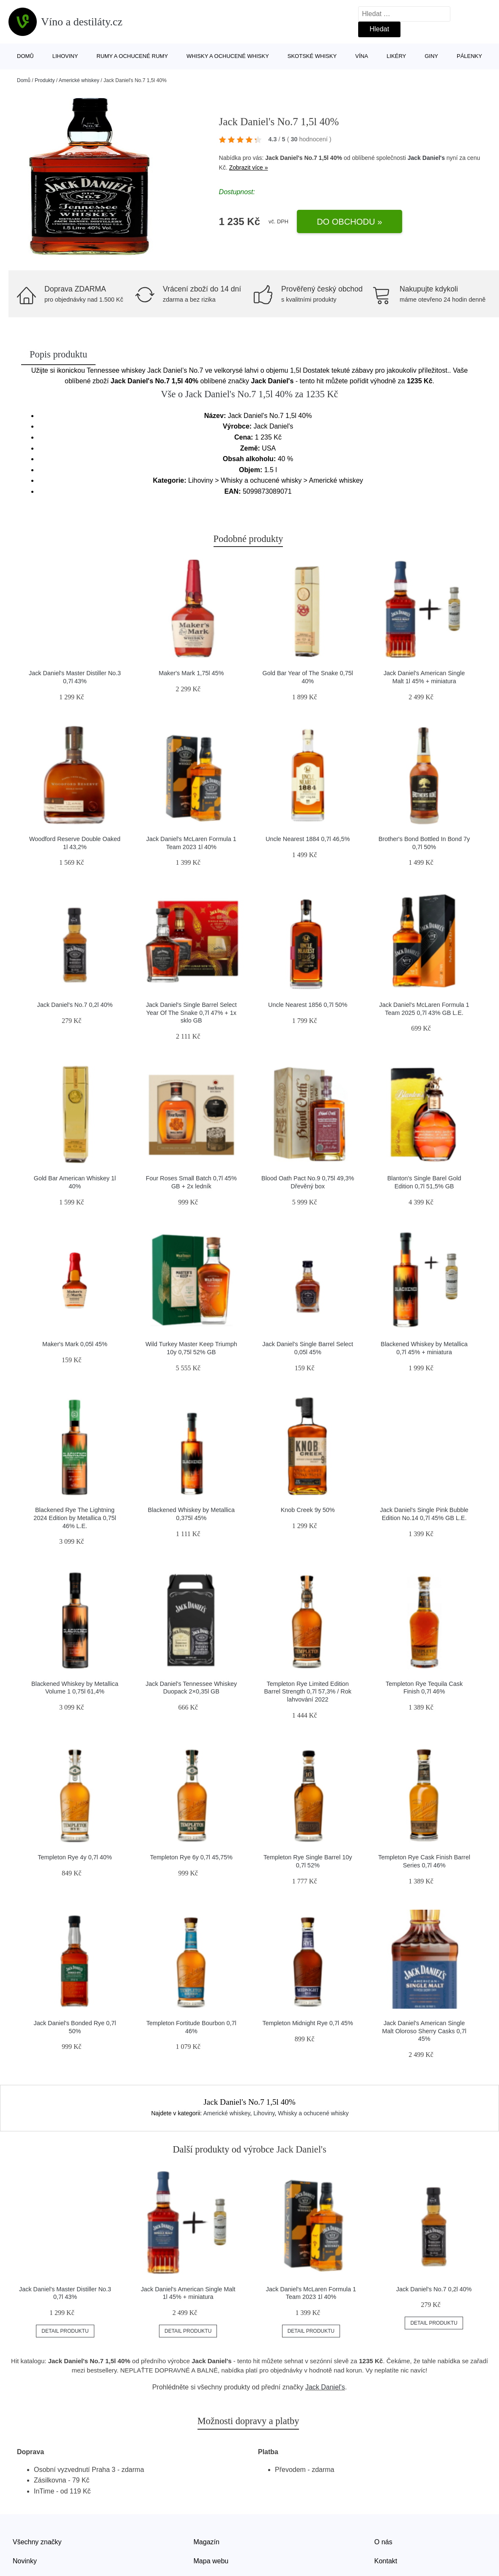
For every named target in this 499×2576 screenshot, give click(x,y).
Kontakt (385, 2561)
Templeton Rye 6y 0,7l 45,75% (191, 1857)
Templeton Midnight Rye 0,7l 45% (307, 2023)
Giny (431, 56)
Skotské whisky (312, 56)
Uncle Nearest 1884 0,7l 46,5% (308, 839)
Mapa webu (211, 2561)
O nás (383, 2542)
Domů (25, 56)
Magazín (206, 2542)
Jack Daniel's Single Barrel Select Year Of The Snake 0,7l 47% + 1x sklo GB (191, 1012)
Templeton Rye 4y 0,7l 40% (75, 1857)
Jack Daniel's (426, 157)
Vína (361, 56)
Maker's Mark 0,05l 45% (74, 1344)
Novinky (25, 2561)
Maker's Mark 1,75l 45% (191, 673)
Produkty (45, 80)
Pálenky (469, 56)
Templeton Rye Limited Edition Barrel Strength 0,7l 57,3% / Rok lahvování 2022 (307, 1691)
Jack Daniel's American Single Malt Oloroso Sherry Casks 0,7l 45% (424, 2031)
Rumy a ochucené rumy (132, 56)
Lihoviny (65, 56)
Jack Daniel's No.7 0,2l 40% (75, 1004)
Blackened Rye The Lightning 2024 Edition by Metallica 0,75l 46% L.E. (74, 1518)
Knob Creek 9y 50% (308, 1510)
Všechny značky (37, 2542)
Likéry (396, 56)
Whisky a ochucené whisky (227, 56)
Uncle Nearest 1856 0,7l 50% (307, 1004)
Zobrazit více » (248, 167)
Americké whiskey (79, 80)
